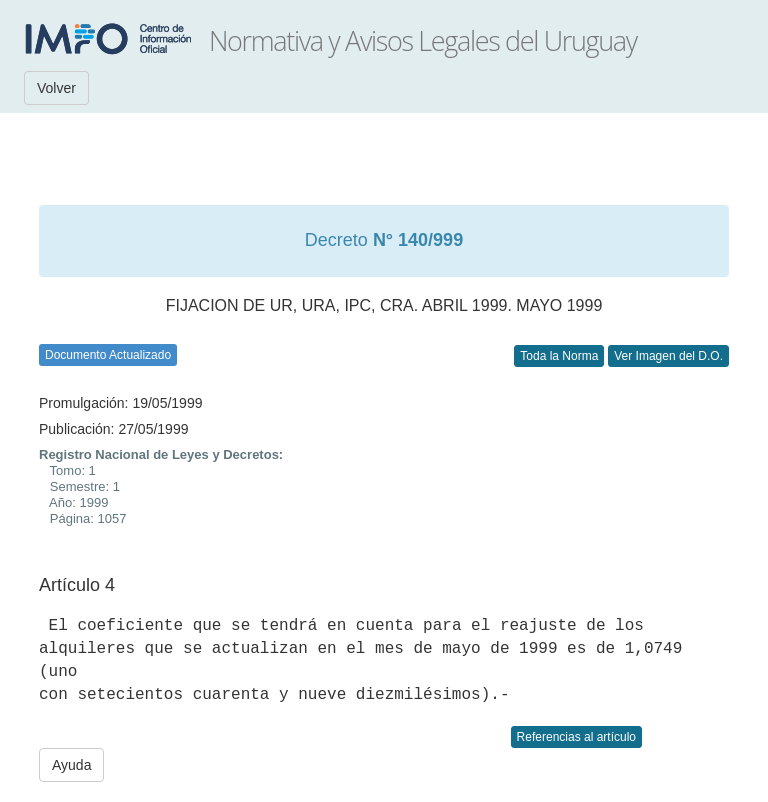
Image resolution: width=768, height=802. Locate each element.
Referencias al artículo (576, 737)
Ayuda (71, 765)
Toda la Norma (559, 356)
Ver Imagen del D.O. (668, 356)
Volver (56, 88)
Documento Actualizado (108, 355)
